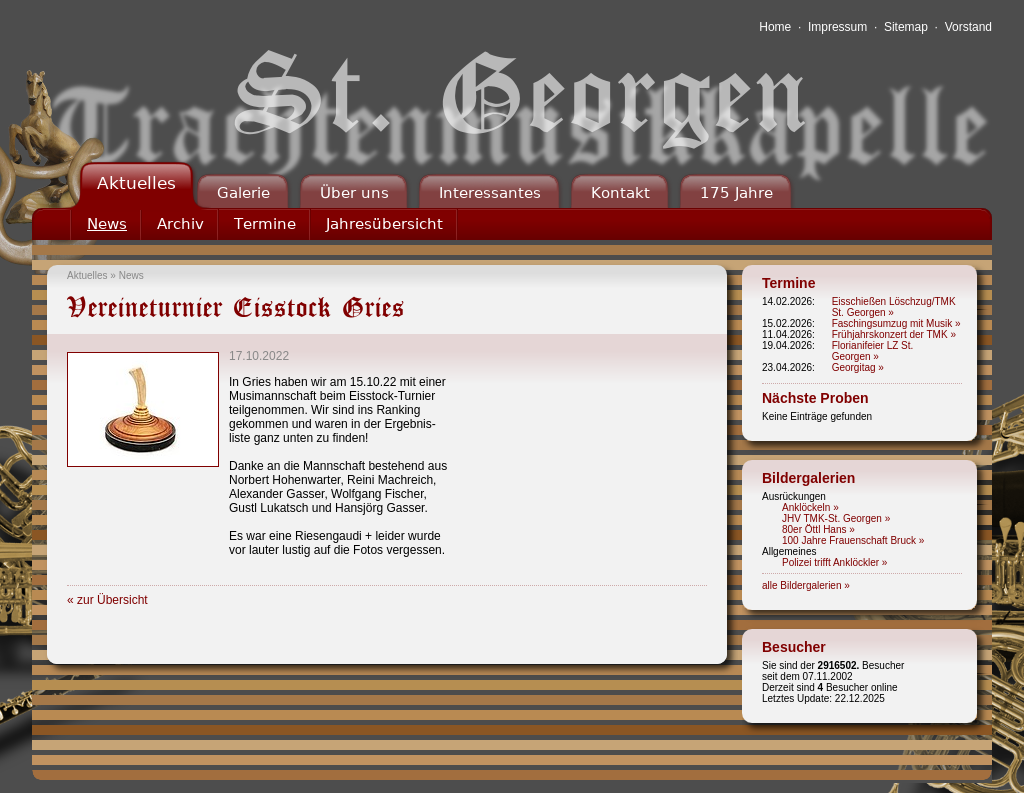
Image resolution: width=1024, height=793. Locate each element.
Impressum (837, 27)
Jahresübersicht (384, 224)
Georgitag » (858, 367)
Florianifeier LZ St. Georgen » (873, 351)
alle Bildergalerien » (806, 585)
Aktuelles (136, 183)
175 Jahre (736, 193)
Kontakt (620, 193)
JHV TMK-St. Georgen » (836, 518)
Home (775, 27)
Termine (265, 224)
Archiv (180, 224)
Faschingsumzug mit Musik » (896, 323)
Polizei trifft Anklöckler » (834, 562)
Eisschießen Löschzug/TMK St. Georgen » (894, 307)
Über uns (354, 193)
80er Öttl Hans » (818, 529)
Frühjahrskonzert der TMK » (894, 334)
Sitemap (906, 27)
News (107, 224)
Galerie (243, 193)
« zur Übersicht (107, 600)
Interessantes (490, 193)
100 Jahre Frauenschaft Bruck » (853, 540)
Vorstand (968, 27)
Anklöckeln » (810, 507)
